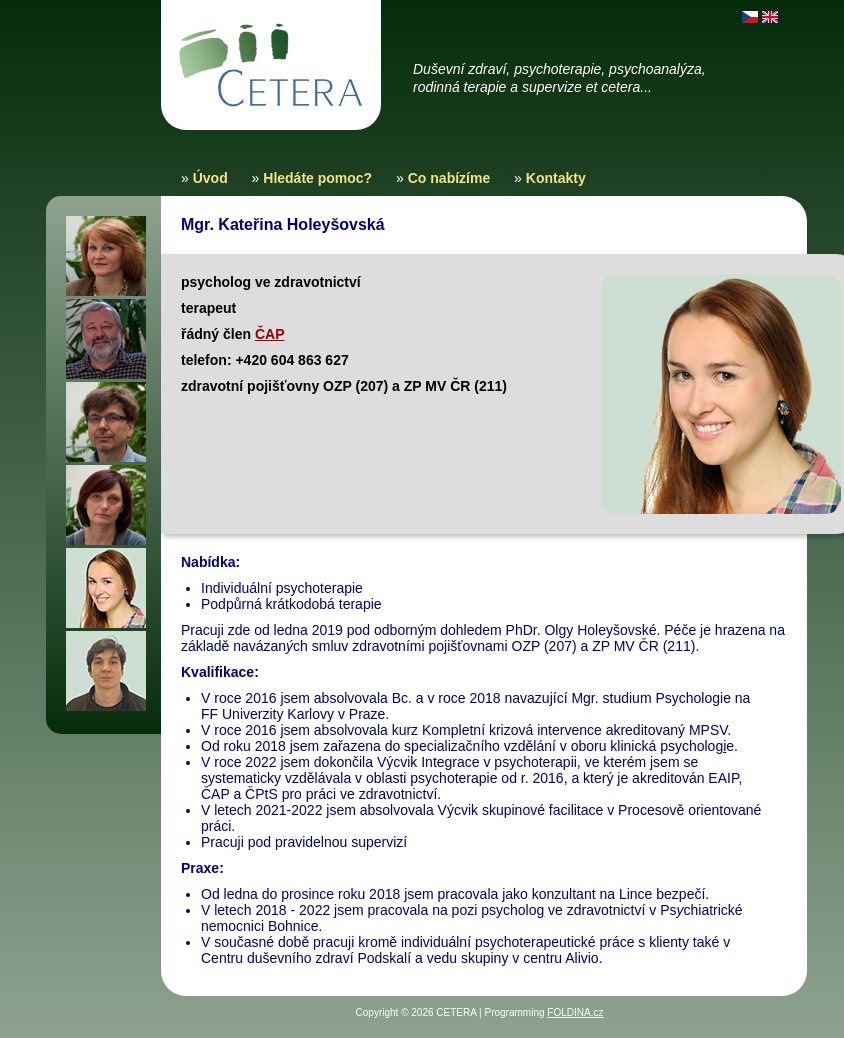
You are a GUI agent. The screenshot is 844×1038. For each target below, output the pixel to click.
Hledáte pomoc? (317, 178)
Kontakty (556, 178)
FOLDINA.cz (575, 1012)
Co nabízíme (449, 178)
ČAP (270, 334)
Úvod (210, 178)
